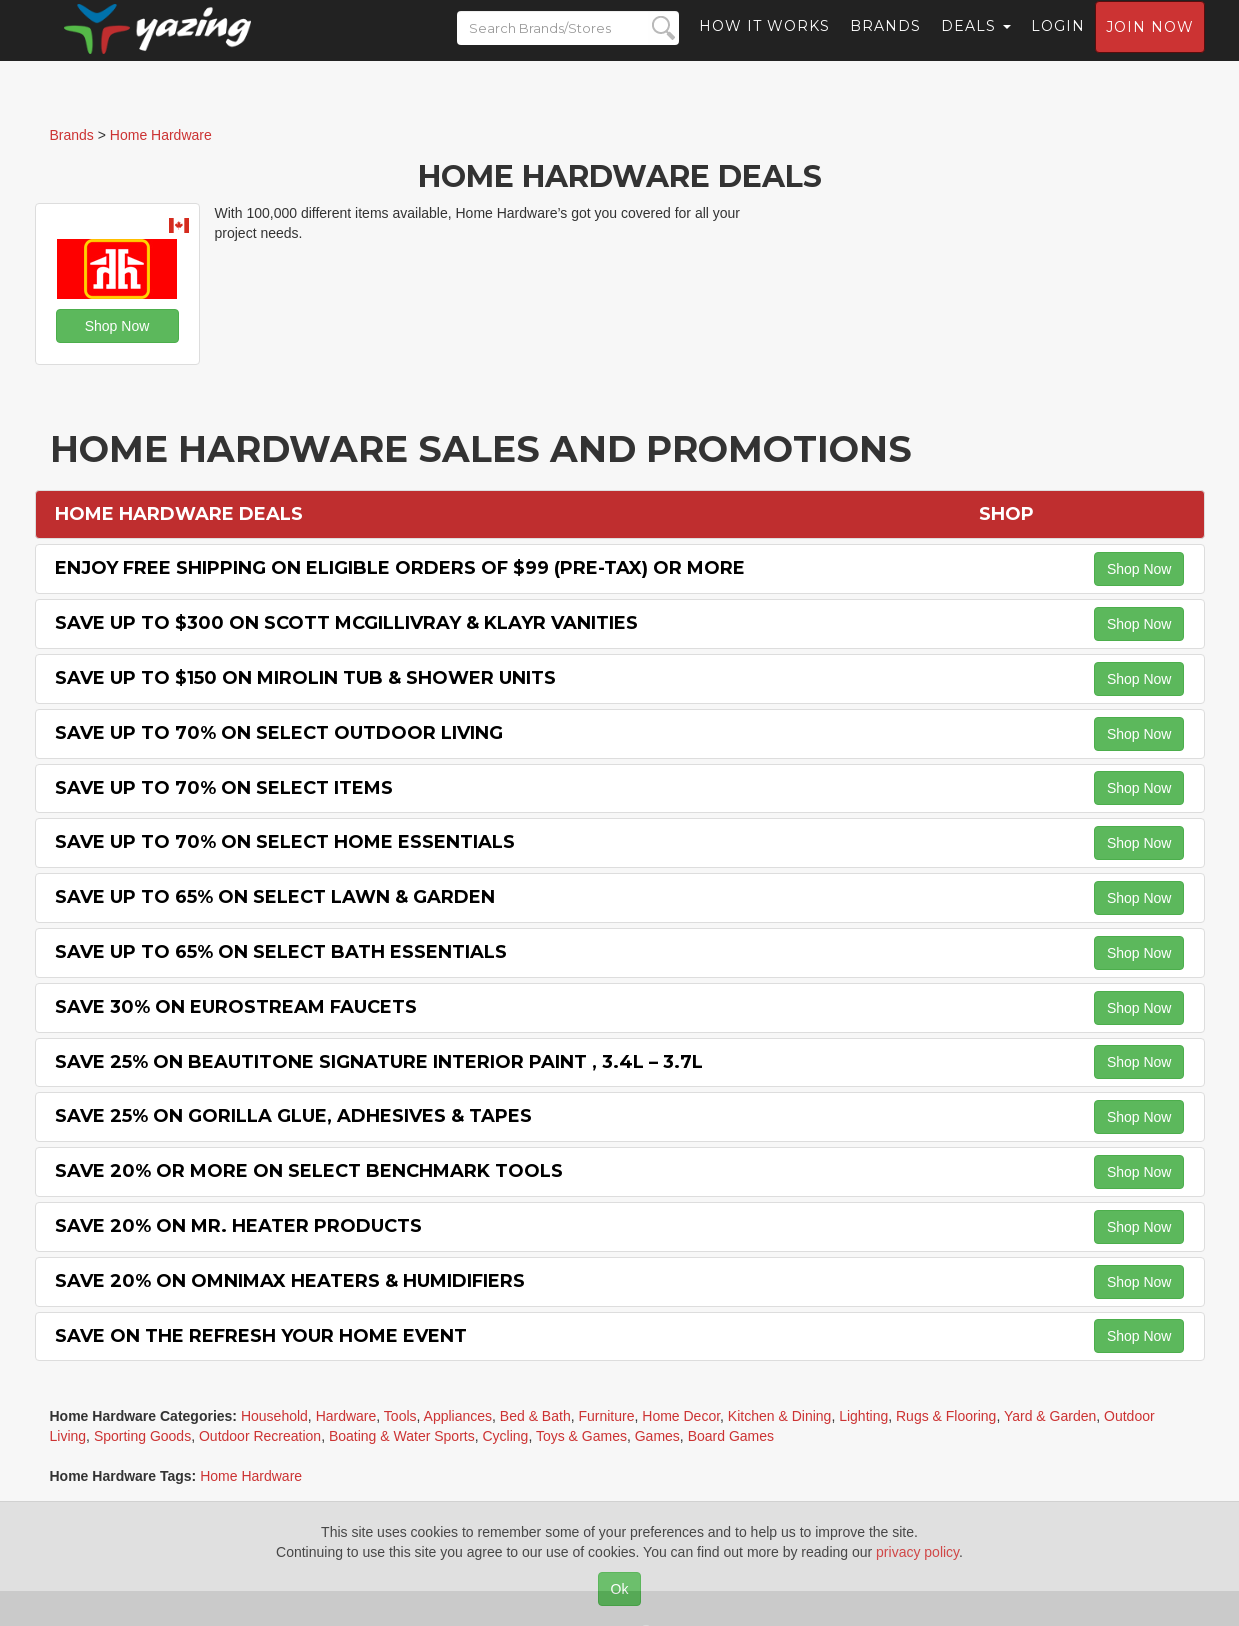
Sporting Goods (142, 1436)
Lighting (863, 1416)
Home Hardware (251, 1476)
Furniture (606, 1416)
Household (274, 1416)
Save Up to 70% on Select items (224, 788)
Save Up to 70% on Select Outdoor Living (279, 733)
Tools (400, 1416)
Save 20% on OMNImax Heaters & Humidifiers (290, 1281)
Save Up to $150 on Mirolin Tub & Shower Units (305, 678)
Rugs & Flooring (946, 1416)
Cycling (505, 1436)
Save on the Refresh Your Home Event (261, 1336)
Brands (885, 45)
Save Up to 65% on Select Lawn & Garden (275, 897)
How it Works (764, 45)
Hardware (346, 1416)
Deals (976, 45)
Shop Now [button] (117, 326)
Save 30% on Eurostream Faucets (236, 1007)
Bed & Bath (535, 1416)
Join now (1150, 46)
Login (1058, 45)
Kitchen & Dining (780, 1416)
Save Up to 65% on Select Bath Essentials (281, 952)
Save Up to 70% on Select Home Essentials (285, 842)
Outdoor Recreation (260, 1436)
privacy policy (917, 1552)
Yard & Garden (1050, 1416)
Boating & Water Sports (402, 1436)
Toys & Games (581, 1436)
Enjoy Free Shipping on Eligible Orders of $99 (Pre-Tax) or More (400, 568)
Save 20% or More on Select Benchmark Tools (309, 1171)
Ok (620, 1589)
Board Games (731, 1436)
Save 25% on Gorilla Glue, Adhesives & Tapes (293, 1116)
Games (657, 1436)
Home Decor (681, 1416)
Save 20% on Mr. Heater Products (238, 1226)
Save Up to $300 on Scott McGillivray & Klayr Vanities (346, 623)
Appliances (458, 1416)
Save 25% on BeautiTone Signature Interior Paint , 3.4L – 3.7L (379, 1062)
